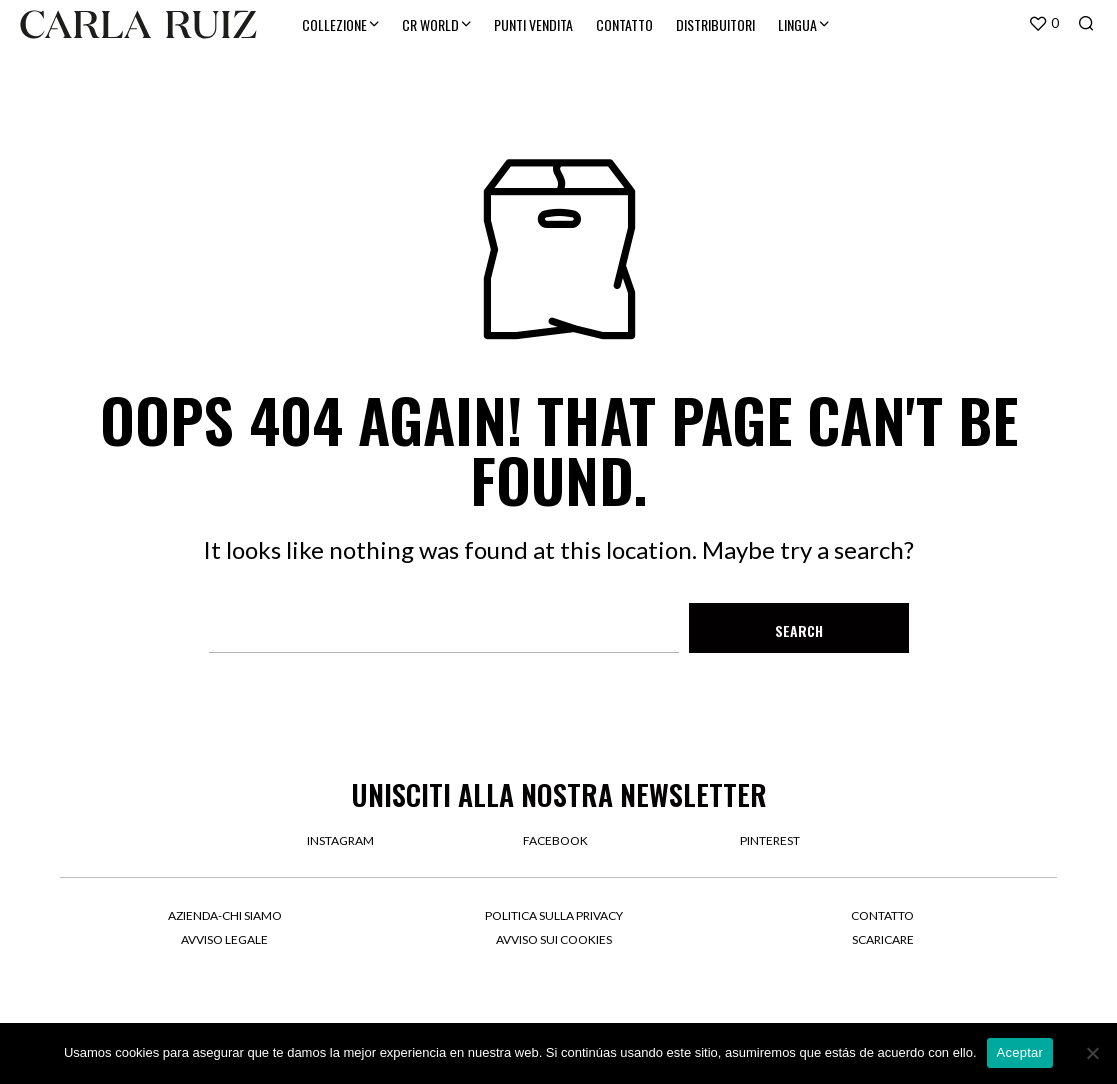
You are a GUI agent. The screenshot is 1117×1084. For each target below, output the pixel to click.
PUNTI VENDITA (533, 24)
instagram (340, 840)
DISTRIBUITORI (715, 24)
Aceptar (1020, 1052)
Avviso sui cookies (554, 939)
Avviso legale (224, 939)
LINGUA (797, 24)
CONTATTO (624, 24)
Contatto (882, 915)
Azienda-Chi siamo (225, 915)
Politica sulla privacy (554, 915)
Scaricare (883, 939)
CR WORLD (430, 24)
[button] (1043, 24)
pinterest (770, 840)
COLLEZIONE (334, 24)
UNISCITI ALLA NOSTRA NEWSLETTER (559, 794)
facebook (555, 840)
